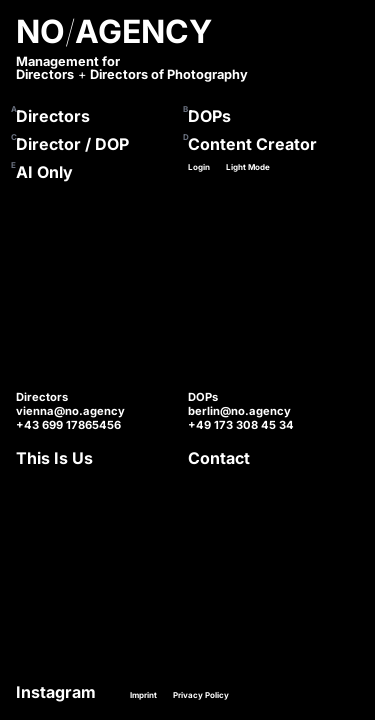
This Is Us (54, 458)
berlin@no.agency (239, 411)
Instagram (56, 692)
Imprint (143, 695)
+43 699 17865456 (68, 425)
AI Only (44, 172)
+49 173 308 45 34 (241, 425)
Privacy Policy (201, 695)
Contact (219, 458)
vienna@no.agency (70, 411)
